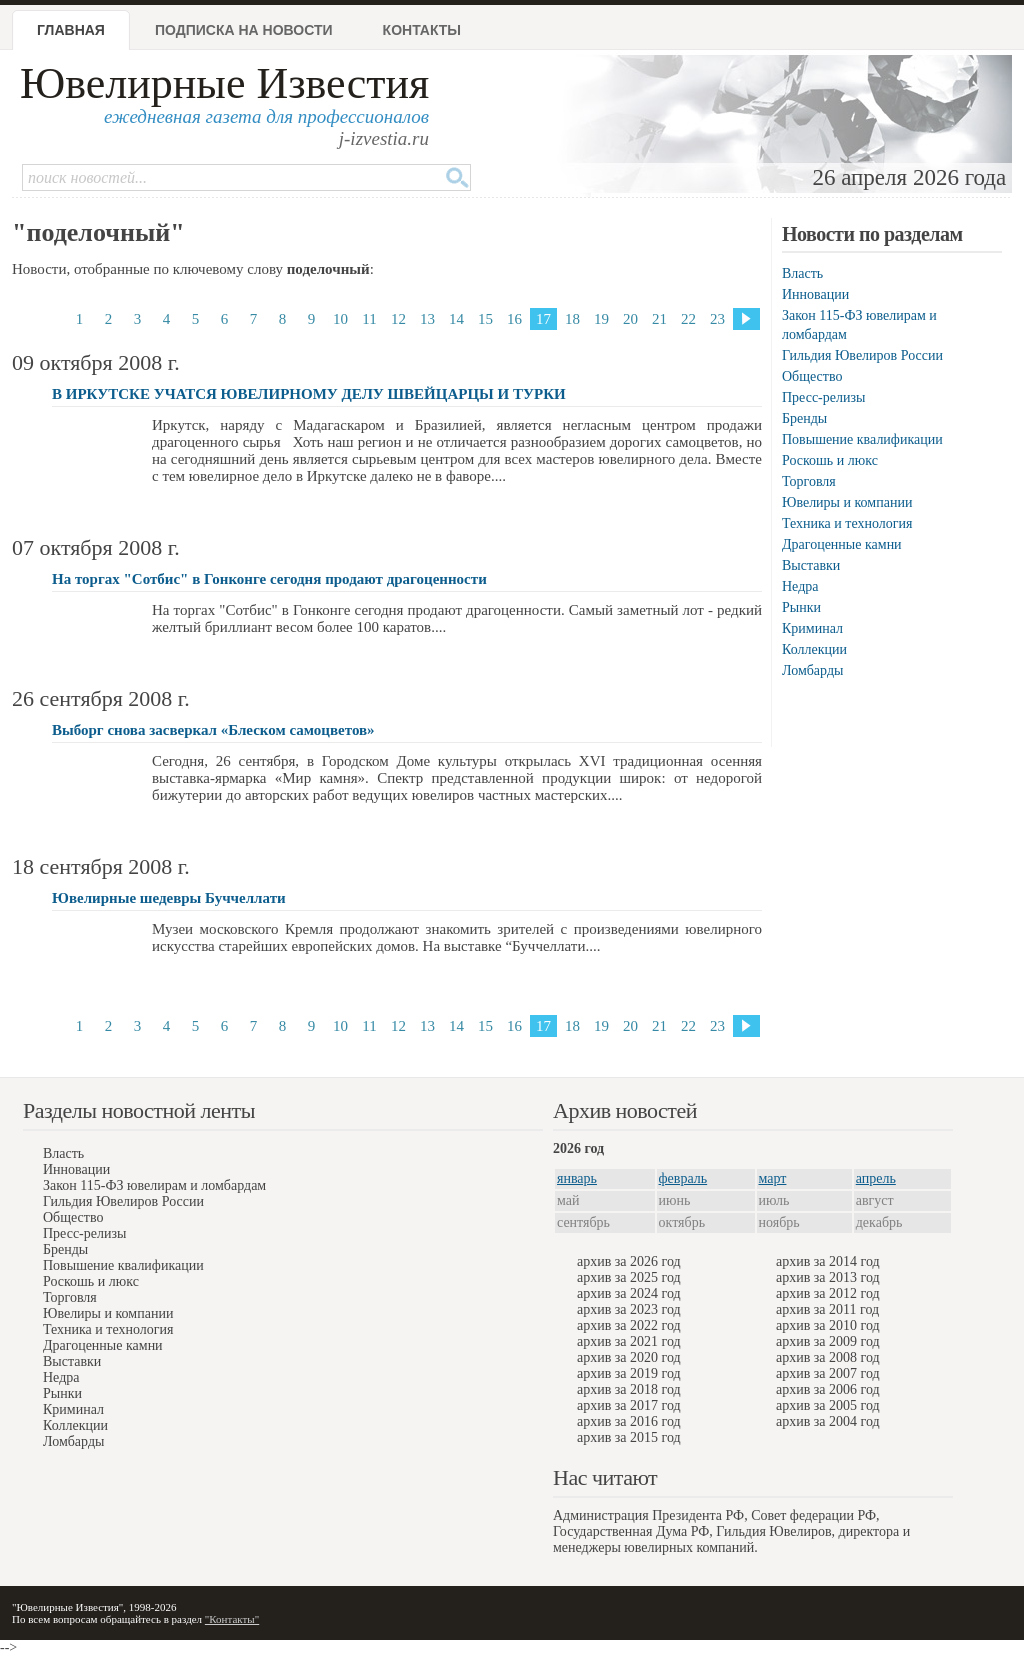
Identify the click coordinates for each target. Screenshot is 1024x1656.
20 (630, 319)
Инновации (815, 294)
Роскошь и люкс (830, 460)
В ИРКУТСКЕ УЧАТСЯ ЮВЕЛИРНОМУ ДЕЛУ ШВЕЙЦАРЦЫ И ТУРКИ (309, 394)
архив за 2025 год (629, 1277)
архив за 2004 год (828, 1421)
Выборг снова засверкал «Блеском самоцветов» (213, 730)
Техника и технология (847, 523)
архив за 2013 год (828, 1277)
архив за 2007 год (828, 1373)
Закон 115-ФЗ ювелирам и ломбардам (154, 1185)
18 (572, 319)
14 (456, 319)
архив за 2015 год (629, 1437)
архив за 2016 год (629, 1421)
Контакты (422, 30)
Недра (800, 586)
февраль (683, 1178)
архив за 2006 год (828, 1389)
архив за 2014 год (828, 1261)
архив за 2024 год (629, 1293)
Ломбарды (812, 670)
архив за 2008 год (828, 1357)
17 (543, 319)
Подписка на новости (244, 30)
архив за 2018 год (629, 1389)
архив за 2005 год (828, 1405)
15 (485, 319)
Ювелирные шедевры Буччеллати (169, 898)
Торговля (809, 481)
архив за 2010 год (828, 1325)
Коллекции (814, 649)
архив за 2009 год (828, 1341)
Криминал (812, 628)
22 (688, 319)
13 (427, 319)
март (773, 1178)
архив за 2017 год (629, 1405)
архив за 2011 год (827, 1309)
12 (398, 319)
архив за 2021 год (629, 1341)
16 (514, 319)
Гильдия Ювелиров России (862, 355)
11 (369, 319)
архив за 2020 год (629, 1357)
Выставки (811, 565)
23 (717, 319)
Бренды (804, 418)
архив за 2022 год (629, 1325)
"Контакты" (232, 1619)
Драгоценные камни (842, 544)
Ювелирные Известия (224, 83)
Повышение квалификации (862, 439)
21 (659, 319)
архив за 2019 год (629, 1373)
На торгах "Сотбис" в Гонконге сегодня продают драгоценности (269, 579)
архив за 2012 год (828, 1293)
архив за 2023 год (629, 1309)
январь (577, 1178)
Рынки (801, 607)
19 (601, 319)
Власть (802, 273)
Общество (812, 376)
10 (340, 319)
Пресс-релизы (823, 397)
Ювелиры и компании (847, 502)
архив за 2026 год (629, 1261)
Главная (71, 30)
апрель (876, 1178)
